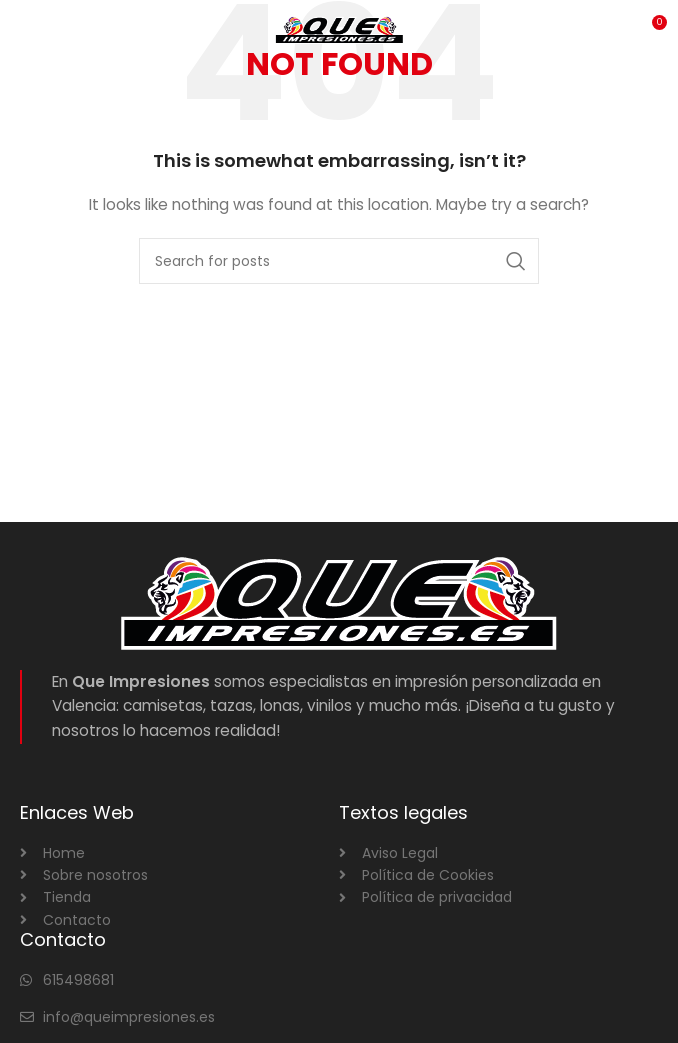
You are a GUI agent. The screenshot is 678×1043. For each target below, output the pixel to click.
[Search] (339, 261)
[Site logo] (339, 29)
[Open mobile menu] (48, 30)
